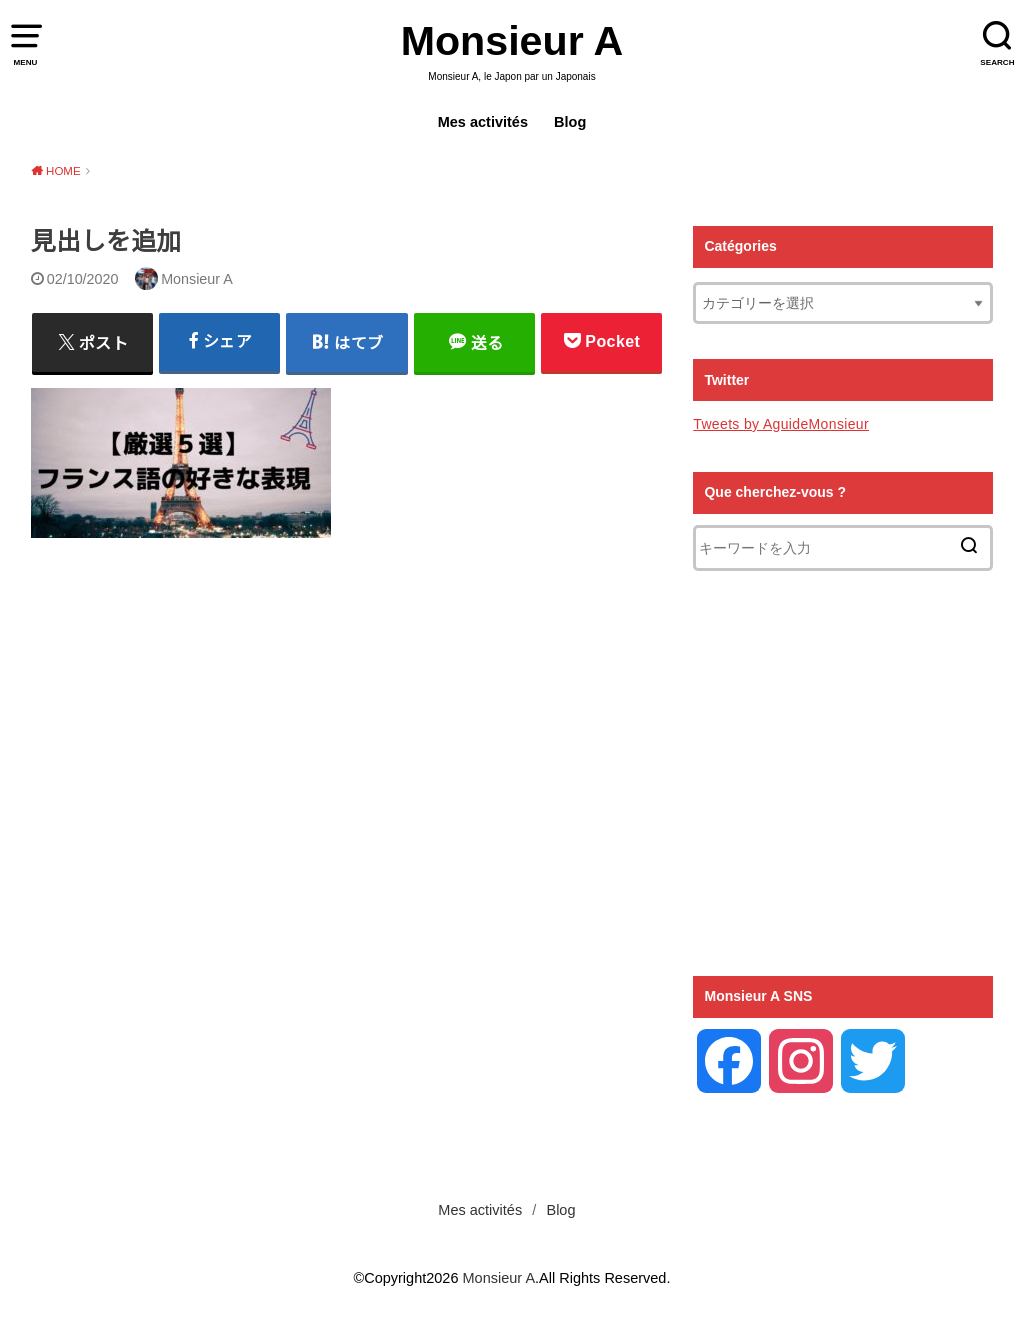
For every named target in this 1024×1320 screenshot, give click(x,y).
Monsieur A (512, 41)
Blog (570, 122)
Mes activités (483, 122)
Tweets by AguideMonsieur (781, 424)
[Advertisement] (347, 832)
